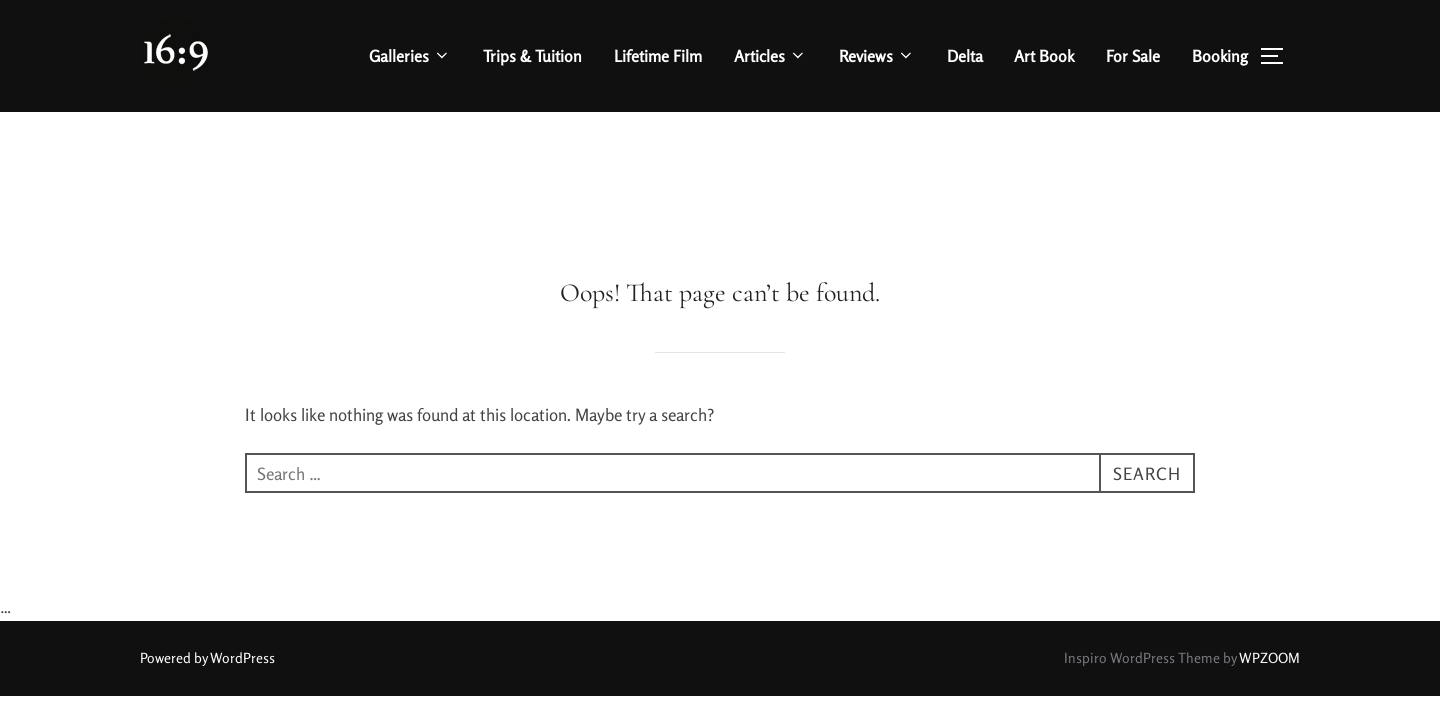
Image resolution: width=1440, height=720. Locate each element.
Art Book (1044, 56)
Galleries (410, 56)
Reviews (877, 56)
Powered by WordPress (207, 545)
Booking (1220, 56)
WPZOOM (1269, 545)
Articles (770, 56)
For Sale (1133, 56)
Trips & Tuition (532, 56)
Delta (965, 56)
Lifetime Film (658, 56)
